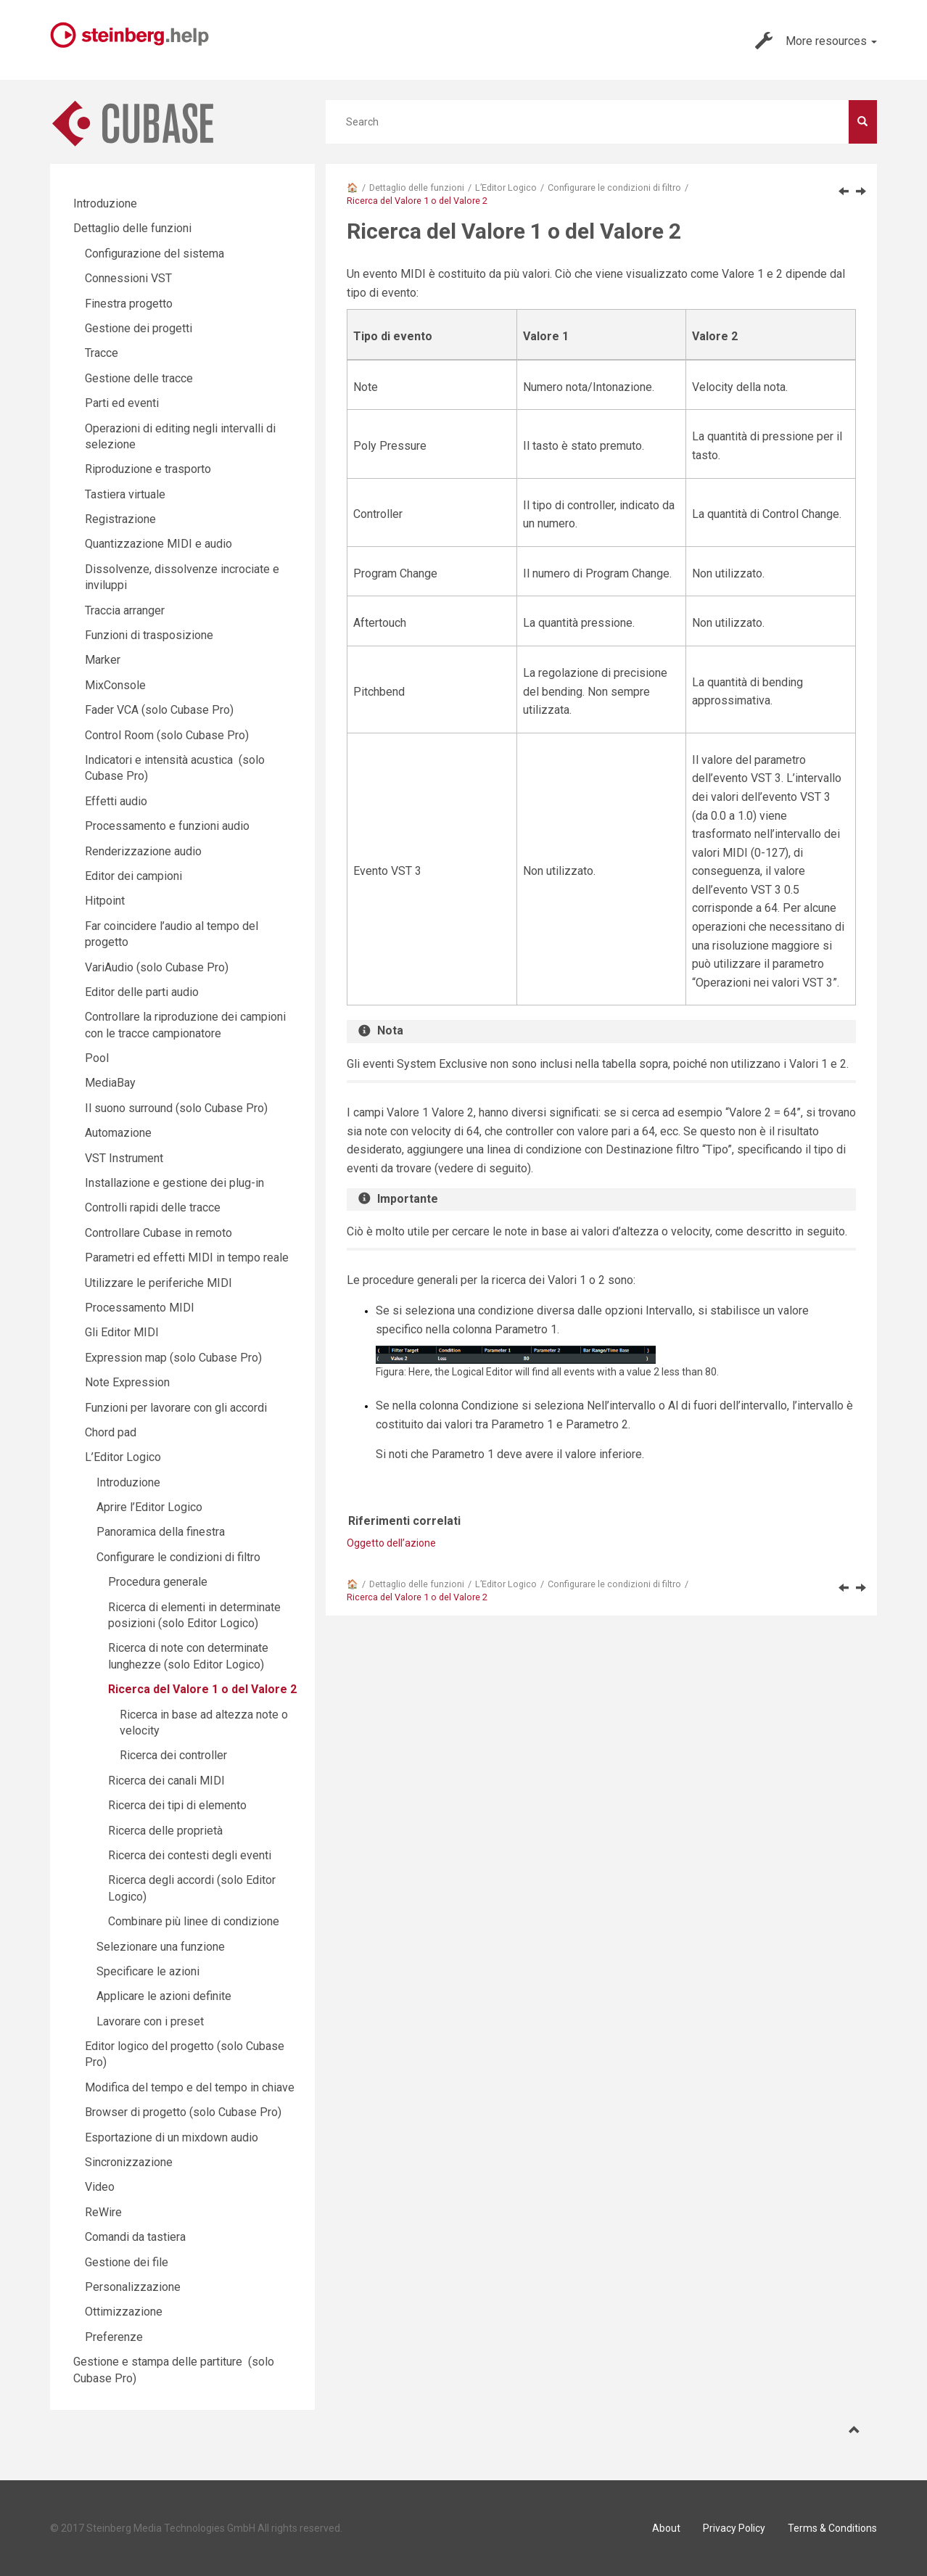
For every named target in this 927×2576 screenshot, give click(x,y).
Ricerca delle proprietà (165, 1831)
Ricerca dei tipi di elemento (177, 1805)
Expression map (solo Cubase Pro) (173, 1358)
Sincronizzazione (129, 2162)
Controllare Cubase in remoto (158, 1233)
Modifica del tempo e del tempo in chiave (189, 2087)
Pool (97, 1058)
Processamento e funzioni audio (167, 826)
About (666, 2528)
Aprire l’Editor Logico (149, 1507)
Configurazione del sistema (154, 253)
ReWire (103, 2212)
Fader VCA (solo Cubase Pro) (159, 710)
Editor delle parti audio (142, 992)
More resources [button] (816, 40)
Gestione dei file (126, 2262)
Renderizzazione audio (143, 851)
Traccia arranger (125, 610)
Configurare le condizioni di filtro (614, 187)
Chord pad (110, 1432)
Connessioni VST (128, 278)
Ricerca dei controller (173, 1755)
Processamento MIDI (139, 1307)
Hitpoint (105, 901)
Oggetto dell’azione (391, 1543)
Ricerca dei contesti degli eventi (189, 1855)
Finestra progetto (129, 303)
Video (100, 2187)
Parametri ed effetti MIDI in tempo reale (187, 1257)
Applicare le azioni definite (163, 1996)
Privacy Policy (734, 2528)
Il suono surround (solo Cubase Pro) (176, 1108)
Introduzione (105, 203)
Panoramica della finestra (160, 1532)
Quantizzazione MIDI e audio (158, 544)
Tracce (101, 353)
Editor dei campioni (133, 876)
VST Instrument (124, 1158)
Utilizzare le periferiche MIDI (158, 1283)
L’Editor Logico (506, 187)
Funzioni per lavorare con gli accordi (176, 1408)
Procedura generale (157, 1582)
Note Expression (127, 1382)
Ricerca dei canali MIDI (166, 1780)
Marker (102, 660)
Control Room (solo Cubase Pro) (167, 735)
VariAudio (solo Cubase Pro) (156, 967)
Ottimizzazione (123, 2311)
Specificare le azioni (147, 1971)
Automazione (118, 1133)
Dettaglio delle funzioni (416, 187)
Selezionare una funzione (160, 1947)
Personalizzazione (133, 2287)
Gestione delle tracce (139, 378)
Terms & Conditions (832, 2528)
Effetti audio (116, 801)
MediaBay (110, 1083)
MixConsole (115, 685)
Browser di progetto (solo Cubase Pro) (183, 2112)
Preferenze (114, 2337)
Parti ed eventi (122, 403)
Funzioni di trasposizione (149, 635)
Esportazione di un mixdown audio (171, 2137)
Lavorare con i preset (150, 2021)
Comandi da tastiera (135, 2237)
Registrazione (120, 519)
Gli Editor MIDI (122, 1332)
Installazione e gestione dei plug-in (174, 1183)
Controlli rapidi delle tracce (153, 1207)
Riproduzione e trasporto (148, 469)
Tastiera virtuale (125, 494)
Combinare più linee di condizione (193, 1921)
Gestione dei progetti (138, 328)
